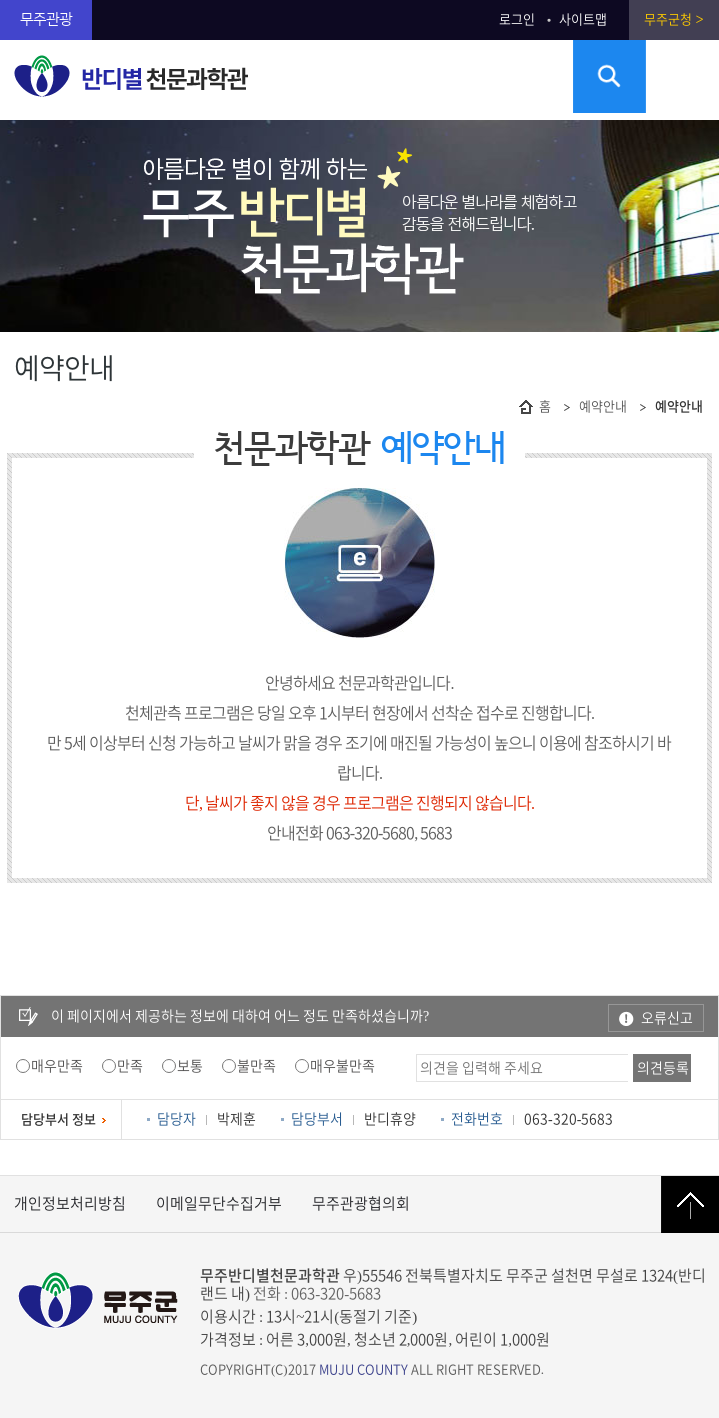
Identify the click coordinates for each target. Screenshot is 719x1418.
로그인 (517, 19)
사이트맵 (583, 19)
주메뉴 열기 (682, 76)
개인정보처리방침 (70, 1203)
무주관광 (46, 19)
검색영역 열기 (609, 76)
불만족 (256, 1066)
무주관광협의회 (361, 1203)
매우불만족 (342, 1066)
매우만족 (57, 1066)
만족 (130, 1066)
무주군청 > (673, 19)
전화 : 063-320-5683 (317, 1293)
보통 (190, 1066)
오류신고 (667, 1018)
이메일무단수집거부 (219, 1203)
